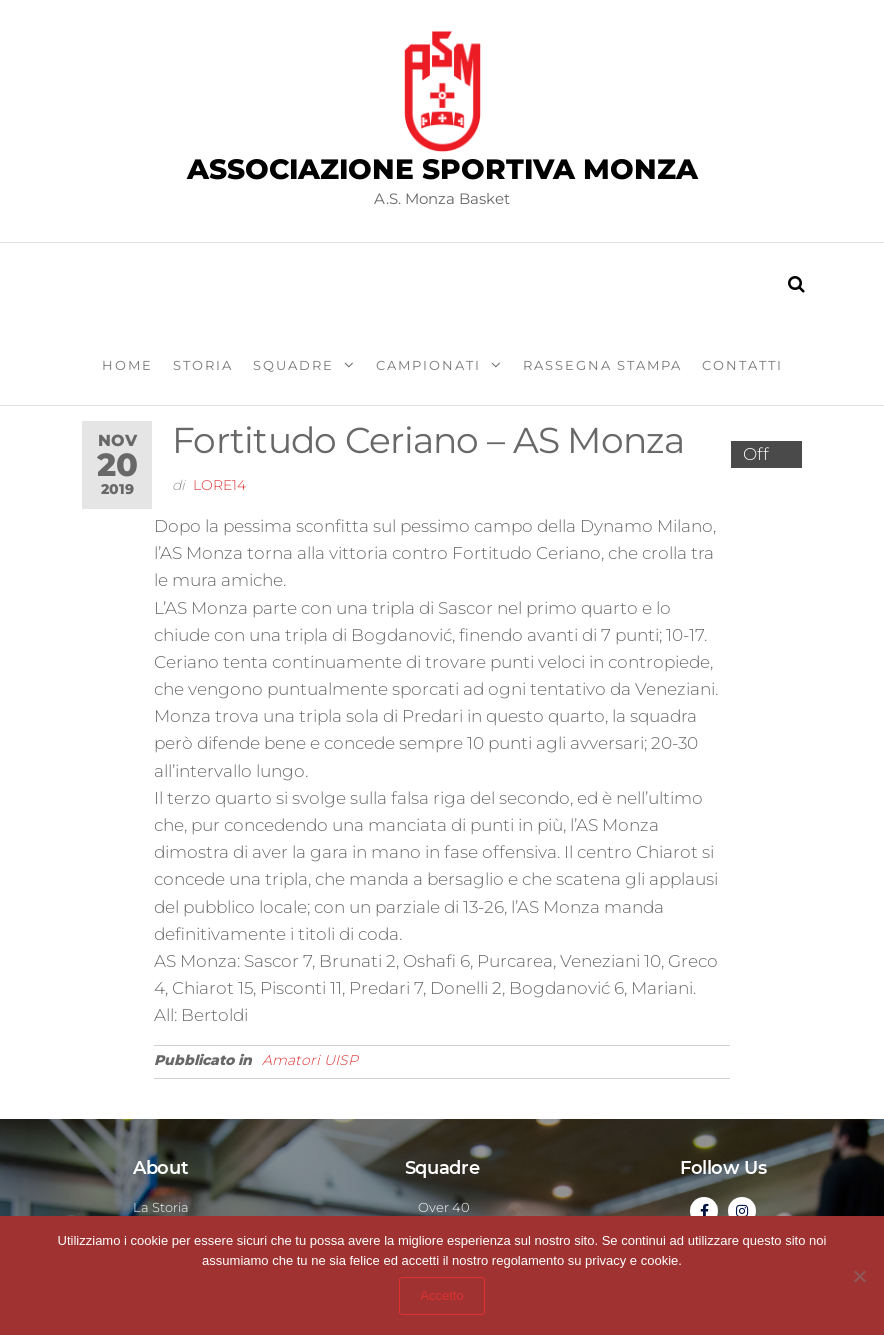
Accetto (441, 1295)
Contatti (742, 365)
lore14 (219, 485)
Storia (203, 365)
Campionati (428, 365)
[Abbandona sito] (859, 1276)
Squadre (293, 365)
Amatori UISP (310, 1060)
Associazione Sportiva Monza (442, 169)
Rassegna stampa (602, 365)
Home (127, 365)
